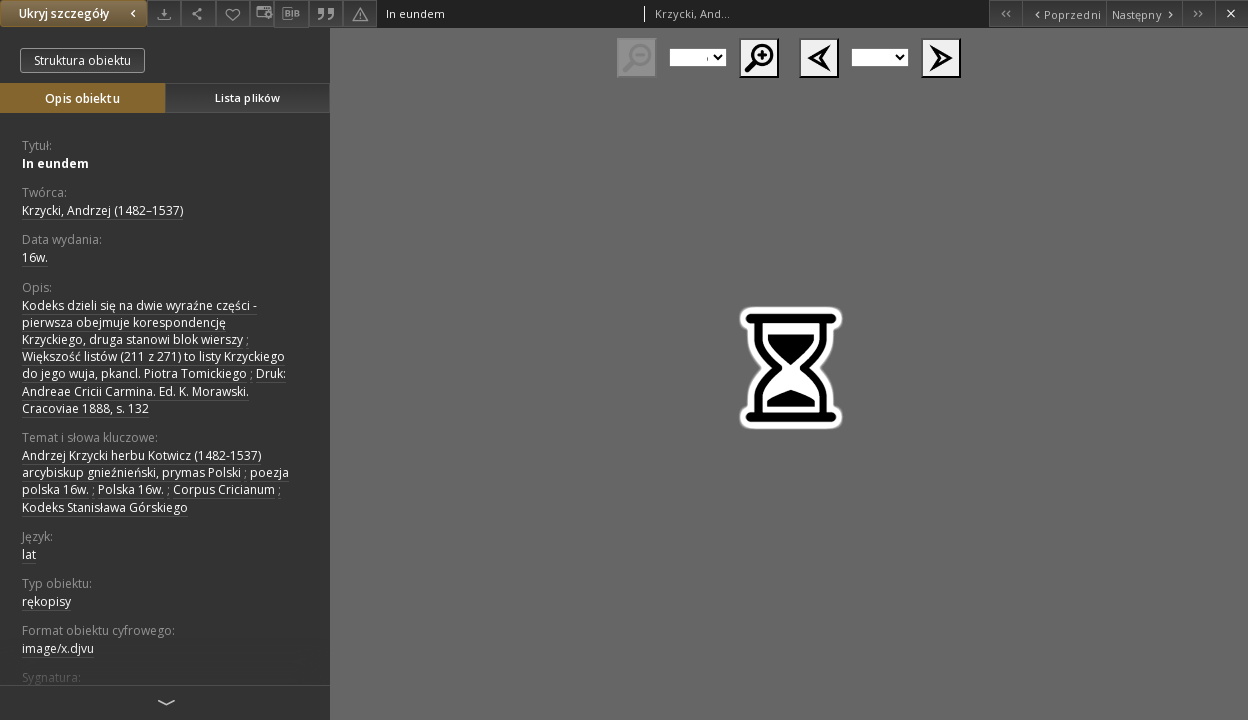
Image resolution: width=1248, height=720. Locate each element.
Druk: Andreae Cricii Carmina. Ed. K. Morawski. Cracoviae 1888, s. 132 (154, 390)
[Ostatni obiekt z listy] (1198, 13)
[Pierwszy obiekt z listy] (1005, 13)
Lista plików (247, 97)
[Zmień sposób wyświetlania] (262, 13)
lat (29, 554)
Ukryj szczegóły (80, 13)
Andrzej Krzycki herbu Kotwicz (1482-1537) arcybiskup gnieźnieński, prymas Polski (141, 464)
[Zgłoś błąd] (360, 13)
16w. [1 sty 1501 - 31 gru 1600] (35, 257)
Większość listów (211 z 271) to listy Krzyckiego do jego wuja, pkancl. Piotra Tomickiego (153, 365)
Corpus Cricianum (224, 489)
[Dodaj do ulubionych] (233, 13)
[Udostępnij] (198, 13)
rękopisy (46, 601)
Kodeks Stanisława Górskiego (105, 507)
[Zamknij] (1231, 13)
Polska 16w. (131, 489)
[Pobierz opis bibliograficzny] (291, 14)
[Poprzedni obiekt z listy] (1063, 13)
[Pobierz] (164, 13)
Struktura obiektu (82, 60)
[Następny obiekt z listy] (1144, 13)
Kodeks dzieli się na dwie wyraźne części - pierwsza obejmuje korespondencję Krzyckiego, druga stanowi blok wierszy (139, 322)
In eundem (55, 163)
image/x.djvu (58, 648)
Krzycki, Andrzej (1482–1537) (102, 210)
